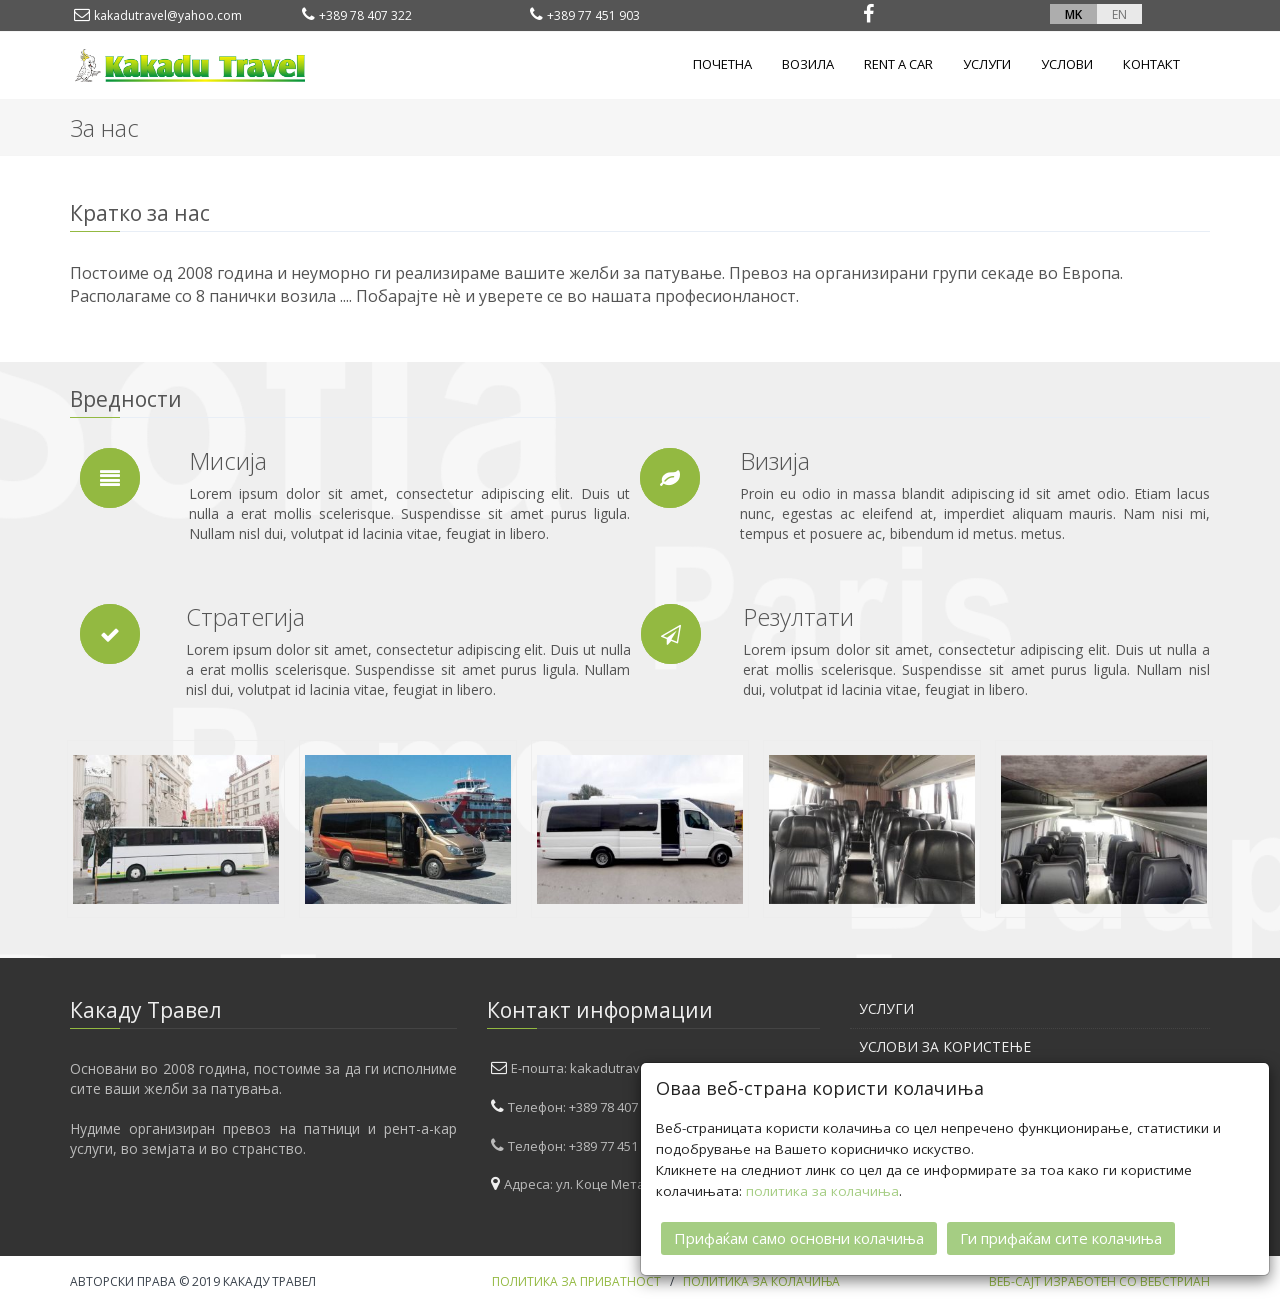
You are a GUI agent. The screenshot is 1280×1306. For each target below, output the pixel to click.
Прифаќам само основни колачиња (799, 1237)
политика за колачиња (822, 1190)
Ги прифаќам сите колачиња (1061, 1237)
